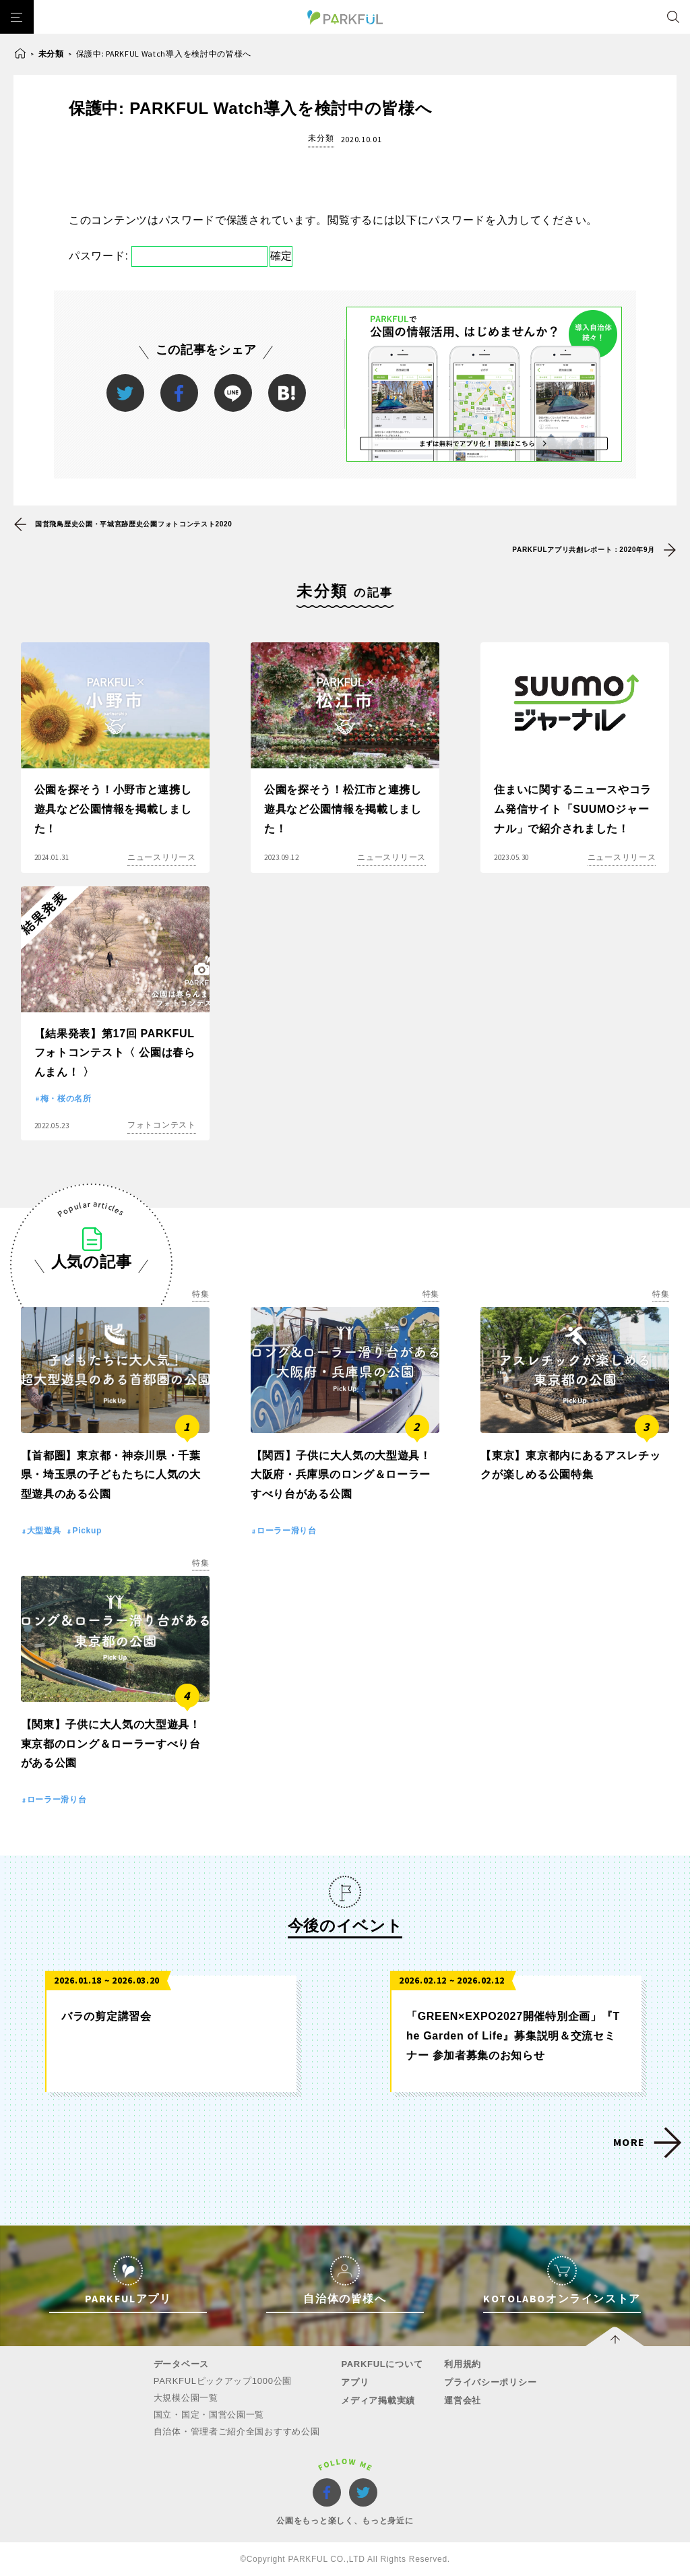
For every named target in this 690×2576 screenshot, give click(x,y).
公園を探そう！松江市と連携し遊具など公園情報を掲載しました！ (343, 809)
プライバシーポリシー (490, 2382)
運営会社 (462, 2400)
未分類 (51, 54)
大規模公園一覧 (186, 2397)
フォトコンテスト (161, 1125)
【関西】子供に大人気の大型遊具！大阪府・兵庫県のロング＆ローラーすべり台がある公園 (341, 1475)
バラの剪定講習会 (106, 2016)
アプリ (355, 2382)
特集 (200, 1294)
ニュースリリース (161, 857)
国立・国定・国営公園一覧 (209, 2414)
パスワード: (168, 256)
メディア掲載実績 (378, 2400)
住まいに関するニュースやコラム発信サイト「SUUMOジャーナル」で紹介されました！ (573, 809)
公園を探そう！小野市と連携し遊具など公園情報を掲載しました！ (113, 809)
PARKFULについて (381, 2364)
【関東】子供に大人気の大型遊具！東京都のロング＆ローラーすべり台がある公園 (111, 1744)
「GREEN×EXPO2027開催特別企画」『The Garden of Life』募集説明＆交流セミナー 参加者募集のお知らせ (513, 2036)
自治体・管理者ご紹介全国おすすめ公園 (237, 2431)
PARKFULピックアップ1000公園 (223, 2380)
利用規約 (462, 2364)
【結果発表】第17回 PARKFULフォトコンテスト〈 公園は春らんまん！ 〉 (114, 1053)
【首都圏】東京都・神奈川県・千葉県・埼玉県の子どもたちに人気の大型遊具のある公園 (111, 1475)
